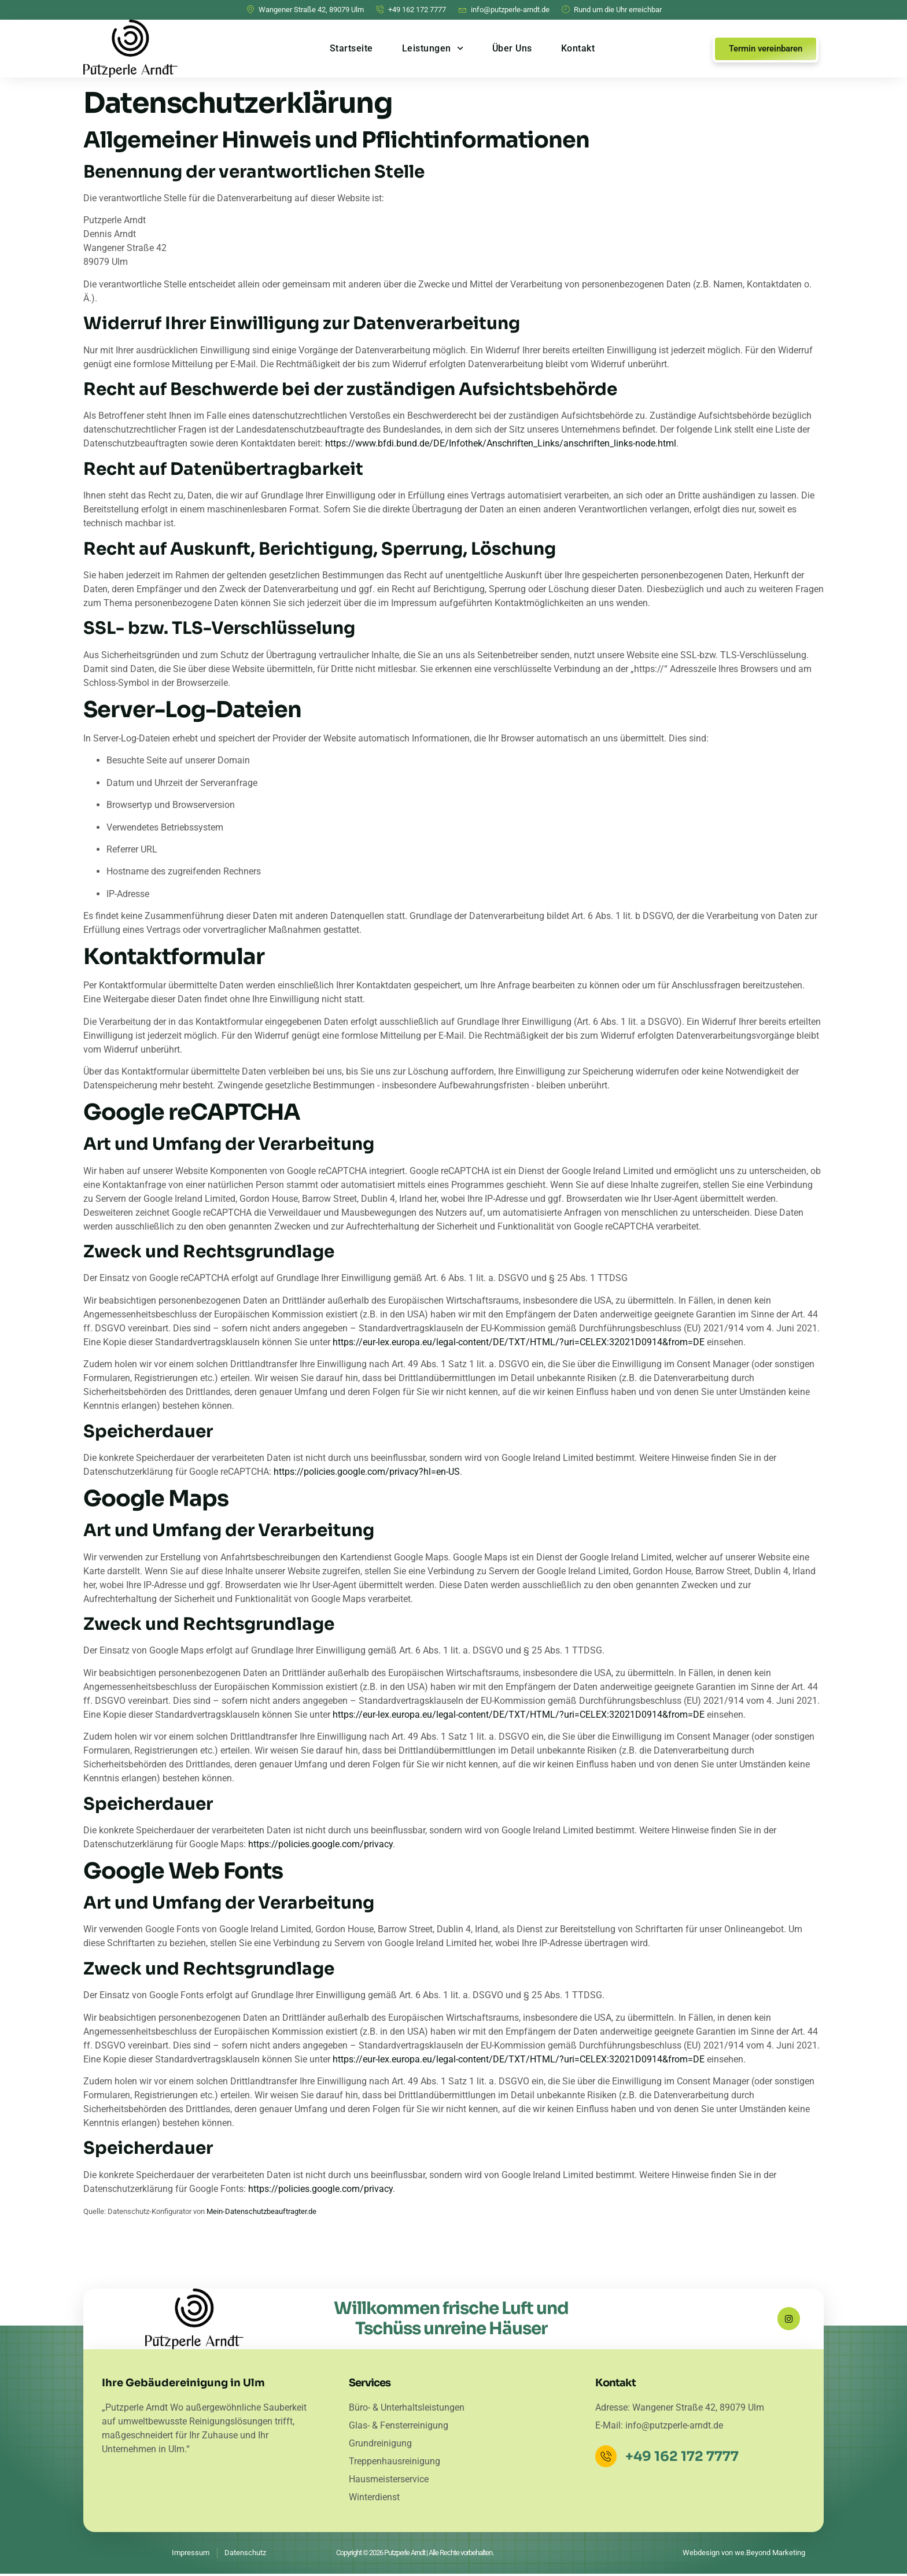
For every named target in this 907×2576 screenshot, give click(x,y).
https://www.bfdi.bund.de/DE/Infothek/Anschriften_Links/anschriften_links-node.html (500, 443)
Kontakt (578, 48)
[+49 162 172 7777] (606, 2458)
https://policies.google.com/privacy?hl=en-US (367, 1471)
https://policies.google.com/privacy (320, 1844)
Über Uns (512, 48)
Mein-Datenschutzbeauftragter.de (261, 2211)
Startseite (351, 48)
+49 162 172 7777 (683, 2458)
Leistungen (432, 48)
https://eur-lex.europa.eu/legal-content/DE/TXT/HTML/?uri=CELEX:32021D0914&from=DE (519, 1342)
